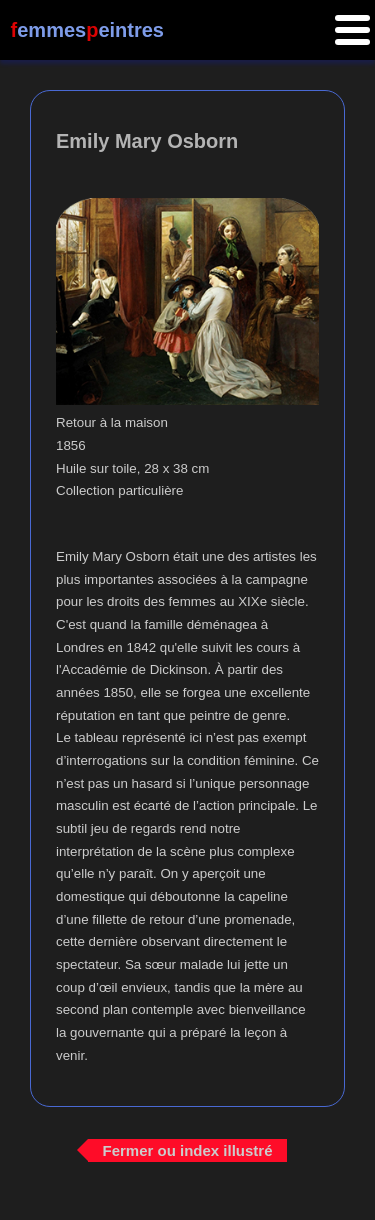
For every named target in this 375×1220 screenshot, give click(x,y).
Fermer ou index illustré (187, 1150)
